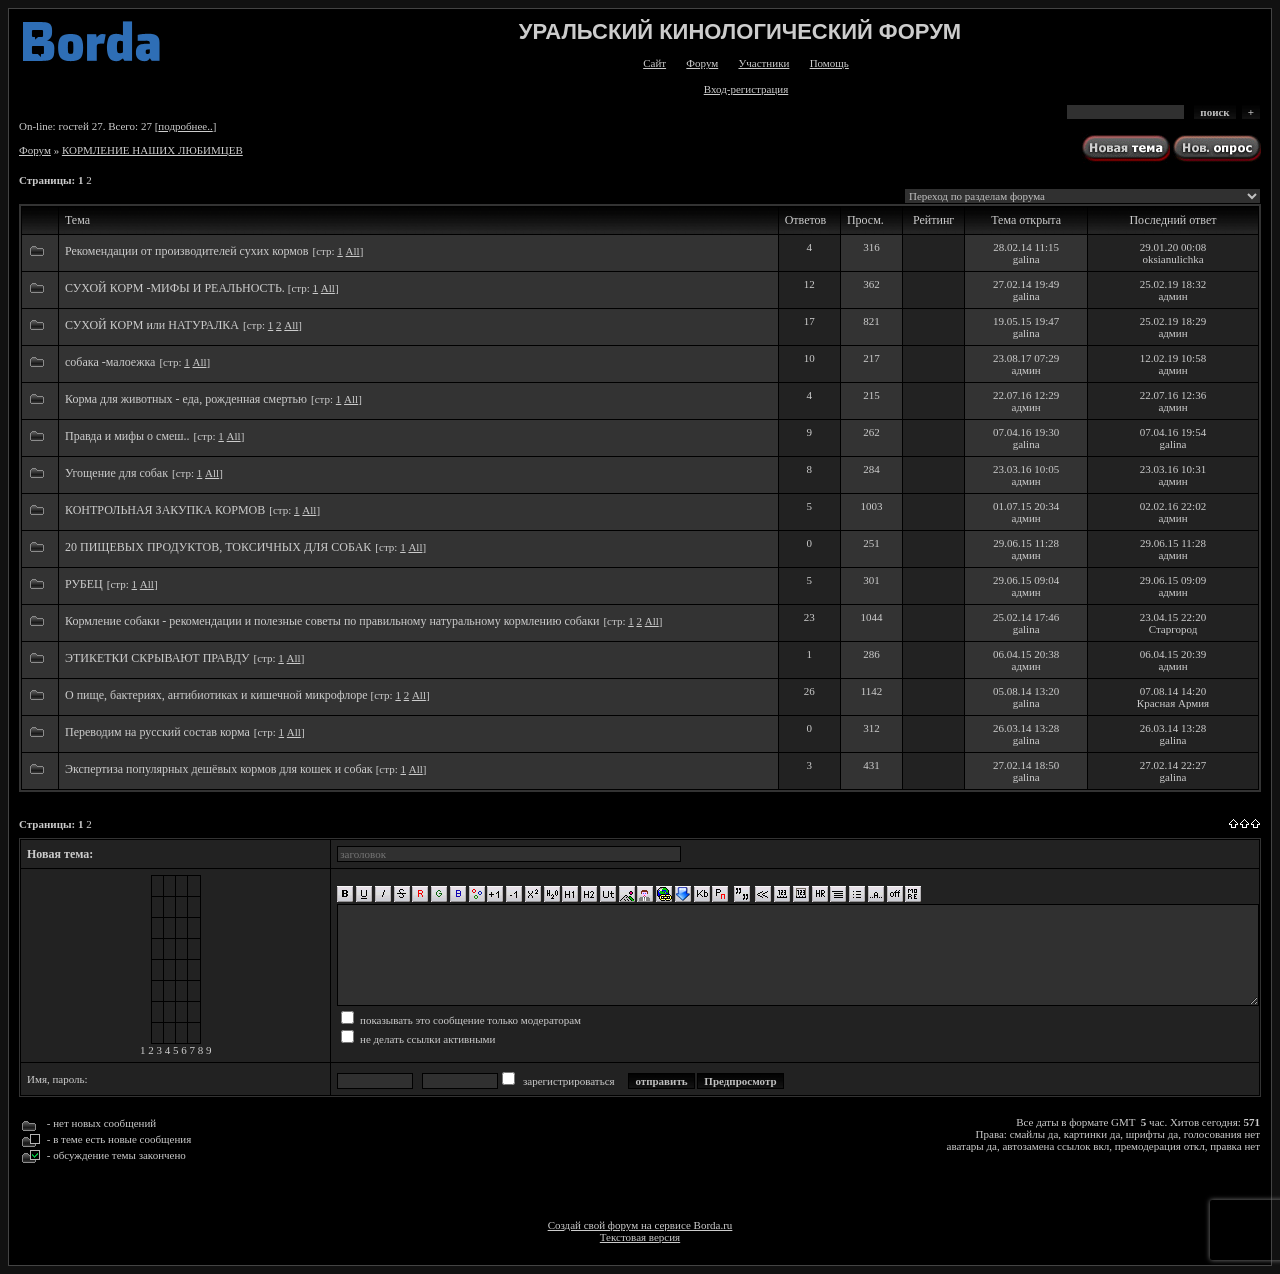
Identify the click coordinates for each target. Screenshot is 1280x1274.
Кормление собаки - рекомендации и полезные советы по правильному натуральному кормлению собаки (332, 621)
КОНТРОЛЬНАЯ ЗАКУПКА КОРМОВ (165, 510)
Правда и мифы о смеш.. (127, 436)
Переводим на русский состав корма (157, 732)
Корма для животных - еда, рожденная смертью (186, 399)
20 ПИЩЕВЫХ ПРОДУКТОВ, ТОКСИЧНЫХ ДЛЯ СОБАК (218, 547)
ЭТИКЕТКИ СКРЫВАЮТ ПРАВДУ (157, 658)
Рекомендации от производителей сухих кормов (187, 251)
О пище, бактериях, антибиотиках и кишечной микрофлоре (218, 695)
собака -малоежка (110, 362)
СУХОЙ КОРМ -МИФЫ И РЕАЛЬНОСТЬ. (176, 288)
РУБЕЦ (84, 584)
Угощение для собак (116, 473)
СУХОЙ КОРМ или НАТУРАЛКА (152, 325)
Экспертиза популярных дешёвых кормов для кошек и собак (220, 769)
